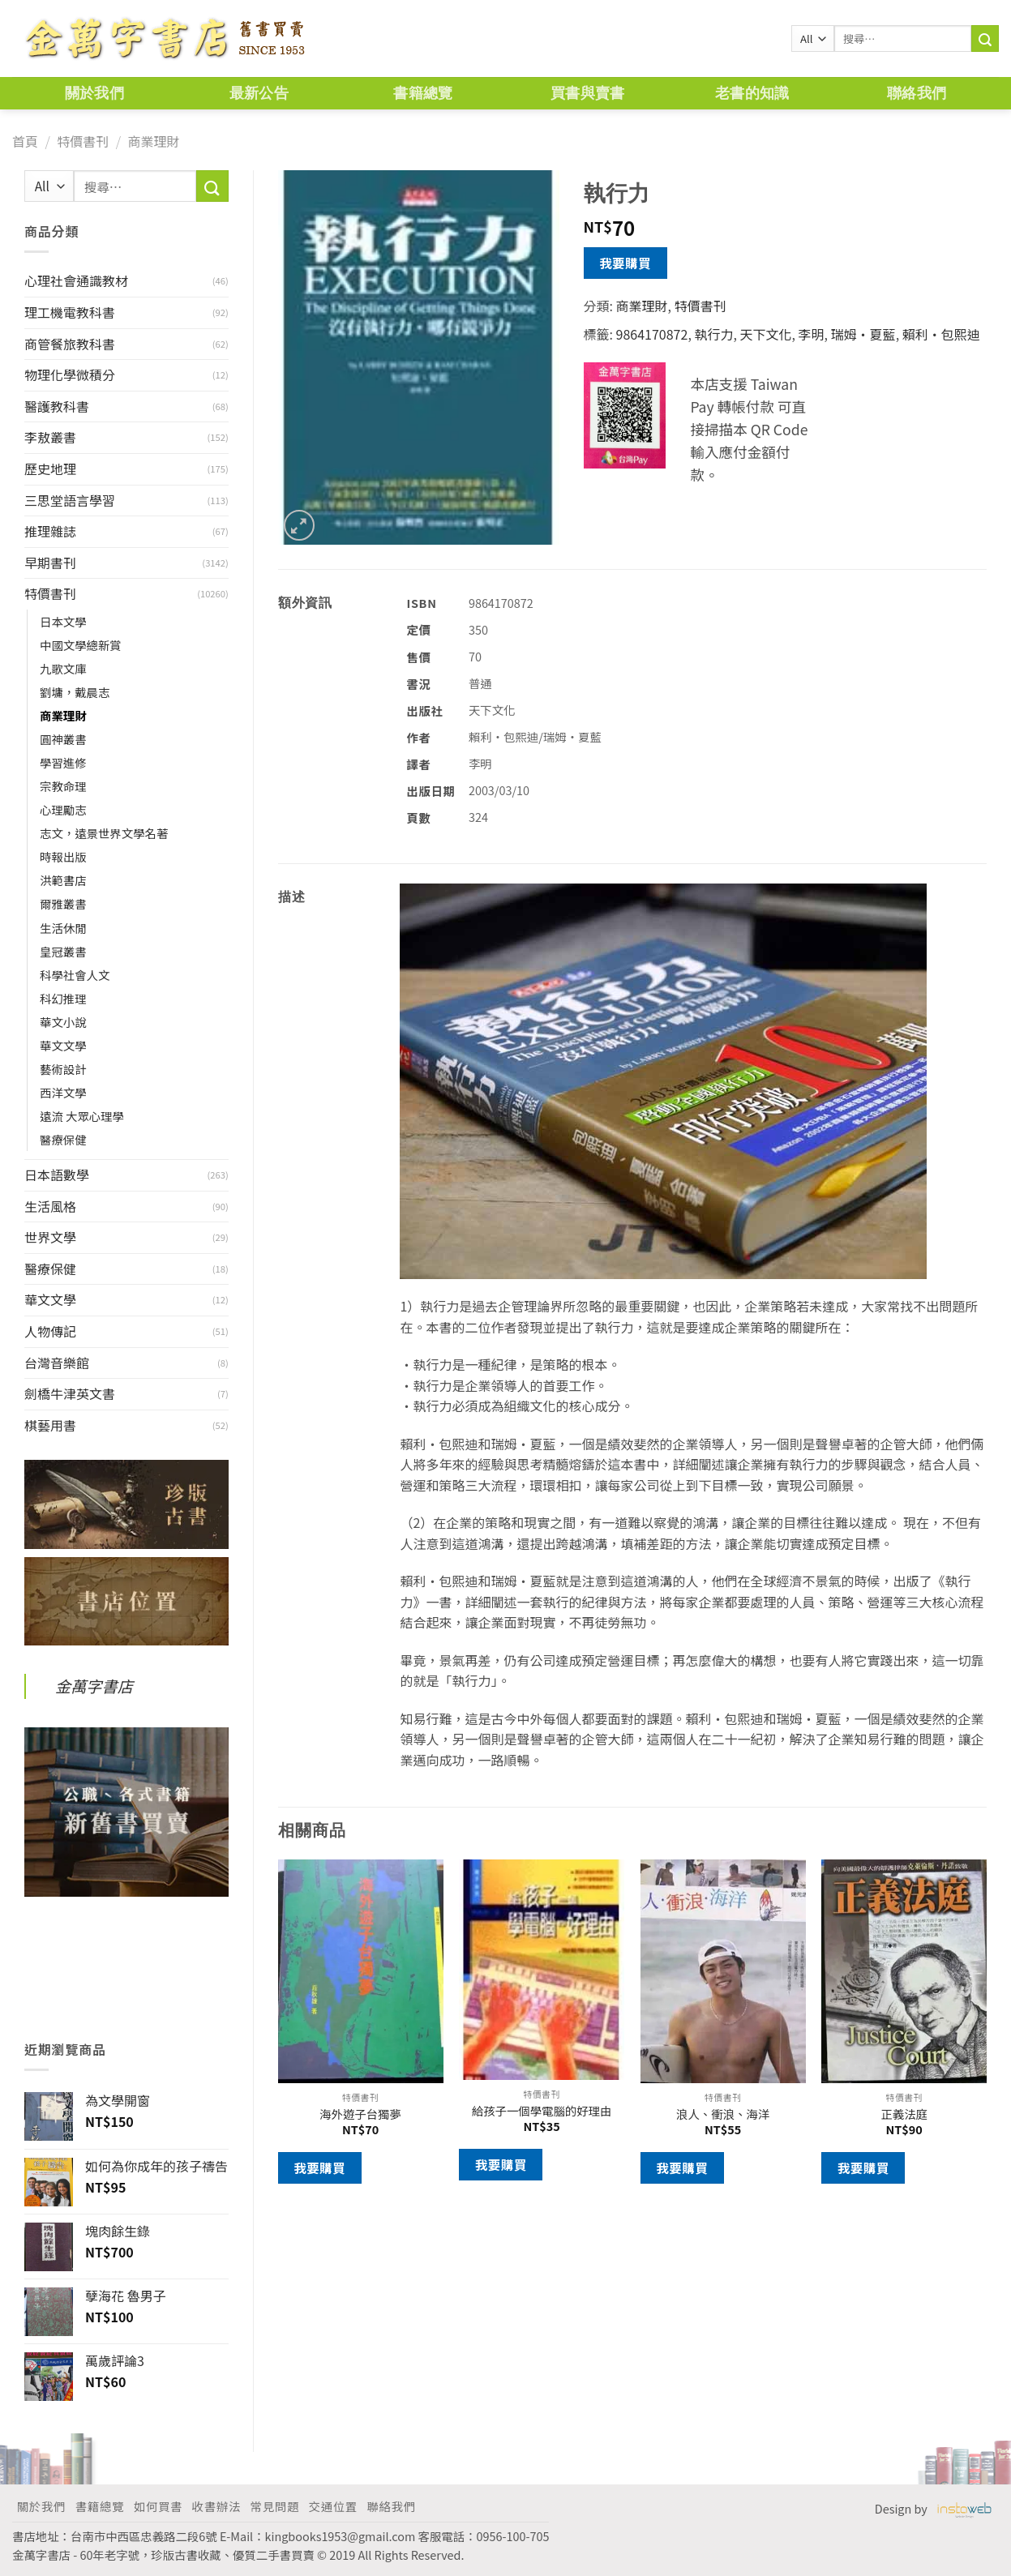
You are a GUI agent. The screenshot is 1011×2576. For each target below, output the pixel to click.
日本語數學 (56, 1174)
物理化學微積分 (69, 374)
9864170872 (652, 334)
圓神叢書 (63, 738)
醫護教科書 (56, 406)
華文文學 (63, 1045)
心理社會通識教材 (76, 280)
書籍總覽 (422, 92)
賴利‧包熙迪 (941, 334)
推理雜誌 (50, 531)
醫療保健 (63, 1139)
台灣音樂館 (56, 1362)
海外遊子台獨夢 (360, 2114)
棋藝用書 (50, 1425)
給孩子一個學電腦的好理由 (542, 2111)
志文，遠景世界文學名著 (104, 832)
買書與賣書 (587, 92)
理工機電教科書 (69, 312)
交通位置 (333, 2505)
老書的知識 (752, 92)
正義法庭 (903, 2114)
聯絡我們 (916, 92)
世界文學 (50, 1237)
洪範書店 (63, 879)
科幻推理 (63, 998)
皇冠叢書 (63, 951)
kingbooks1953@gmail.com (340, 2535)
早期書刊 (50, 562)
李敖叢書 (50, 437)
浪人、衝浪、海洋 (722, 2114)
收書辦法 (216, 2505)
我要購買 (625, 263)
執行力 (713, 334)
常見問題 (275, 2505)
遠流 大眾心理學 (82, 1115)
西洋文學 (63, 1092)
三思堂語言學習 (69, 500)
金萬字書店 (94, 1686)
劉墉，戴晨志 (74, 691)
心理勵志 (63, 809)
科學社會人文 (74, 974)
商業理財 (153, 141)
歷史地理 (50, 468)
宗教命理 (63, 785)
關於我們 (94, 92)
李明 (812, 334)
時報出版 (63, 856)
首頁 (25, 141)
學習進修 (63, 762)
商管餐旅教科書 (69, 343)
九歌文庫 (63, 668)
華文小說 (63, 1021)
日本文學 (63, 621)
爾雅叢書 (63, 903)
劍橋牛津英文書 (69, 1393)
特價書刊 (83, 141)
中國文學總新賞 (81, 644)
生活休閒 (63, 927)
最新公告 (259, 92)
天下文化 (765, 334)
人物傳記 (50, 1331)
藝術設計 (63, 1068)
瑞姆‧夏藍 (863, 334)
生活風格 (50, 1206)
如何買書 (158, 2505)
